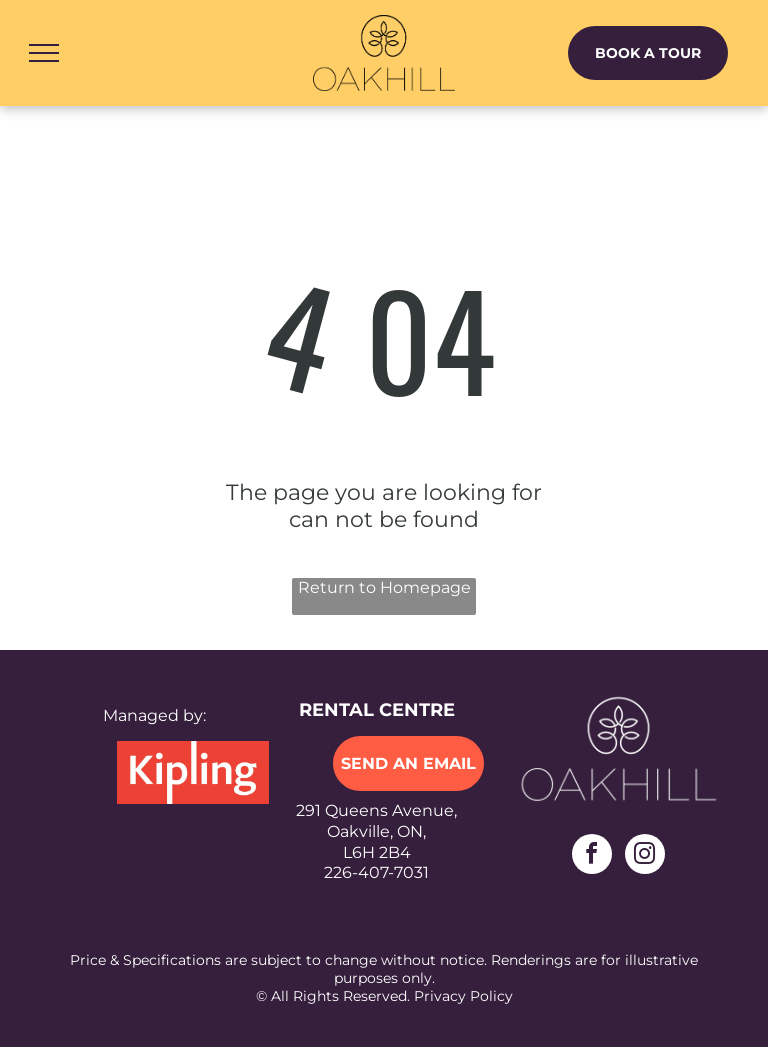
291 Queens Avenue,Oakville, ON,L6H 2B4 (376, 831)
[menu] (44, 53)
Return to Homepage (384, 587)
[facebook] (592, 856)
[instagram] (645, 856)
